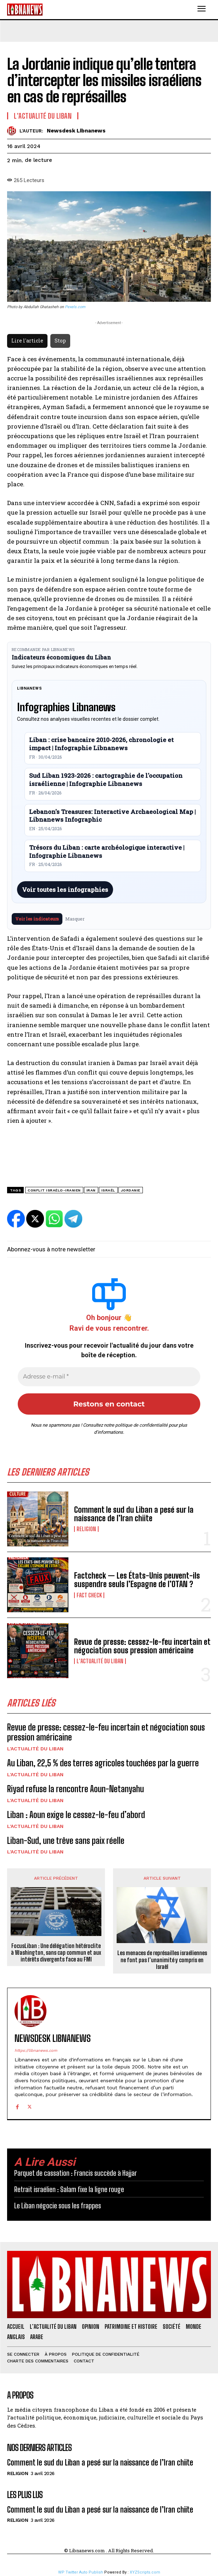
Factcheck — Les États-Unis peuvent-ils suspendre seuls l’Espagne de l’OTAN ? (137, 1580)
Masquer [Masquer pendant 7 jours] (75, 919)
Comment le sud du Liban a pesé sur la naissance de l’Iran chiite (134, 1514)
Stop (60, 340)
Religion (86, 1529)
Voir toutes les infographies (65, 889)
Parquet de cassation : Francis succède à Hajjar (75, 2173)
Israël (108, 1190)
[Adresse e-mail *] (109, 1376)
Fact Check (89, 1595)
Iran (91, 1190)
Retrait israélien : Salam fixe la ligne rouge (69, 2189)
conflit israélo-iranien (54, 1190)
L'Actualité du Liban (100, 1661)
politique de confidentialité (141, 1425)
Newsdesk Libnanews (76, 131)
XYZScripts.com (145, 2572)
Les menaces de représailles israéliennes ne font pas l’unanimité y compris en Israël (162, 1959)
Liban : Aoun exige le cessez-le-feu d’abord (76, 1815)
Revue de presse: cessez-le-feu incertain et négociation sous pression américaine (142, 1646)
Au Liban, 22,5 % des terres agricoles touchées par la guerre (103, 1763)
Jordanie (130, 1190)
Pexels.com (75, 307)
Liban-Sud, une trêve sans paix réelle (65, 1840)
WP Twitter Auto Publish (80, 2572)
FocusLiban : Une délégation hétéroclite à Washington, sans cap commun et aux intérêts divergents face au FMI (56, 1952)
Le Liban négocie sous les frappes (57, 2205)
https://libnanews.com (36, 2050)
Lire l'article (27, 340)
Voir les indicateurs (37, 919)
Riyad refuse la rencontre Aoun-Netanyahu (75, 1789)
